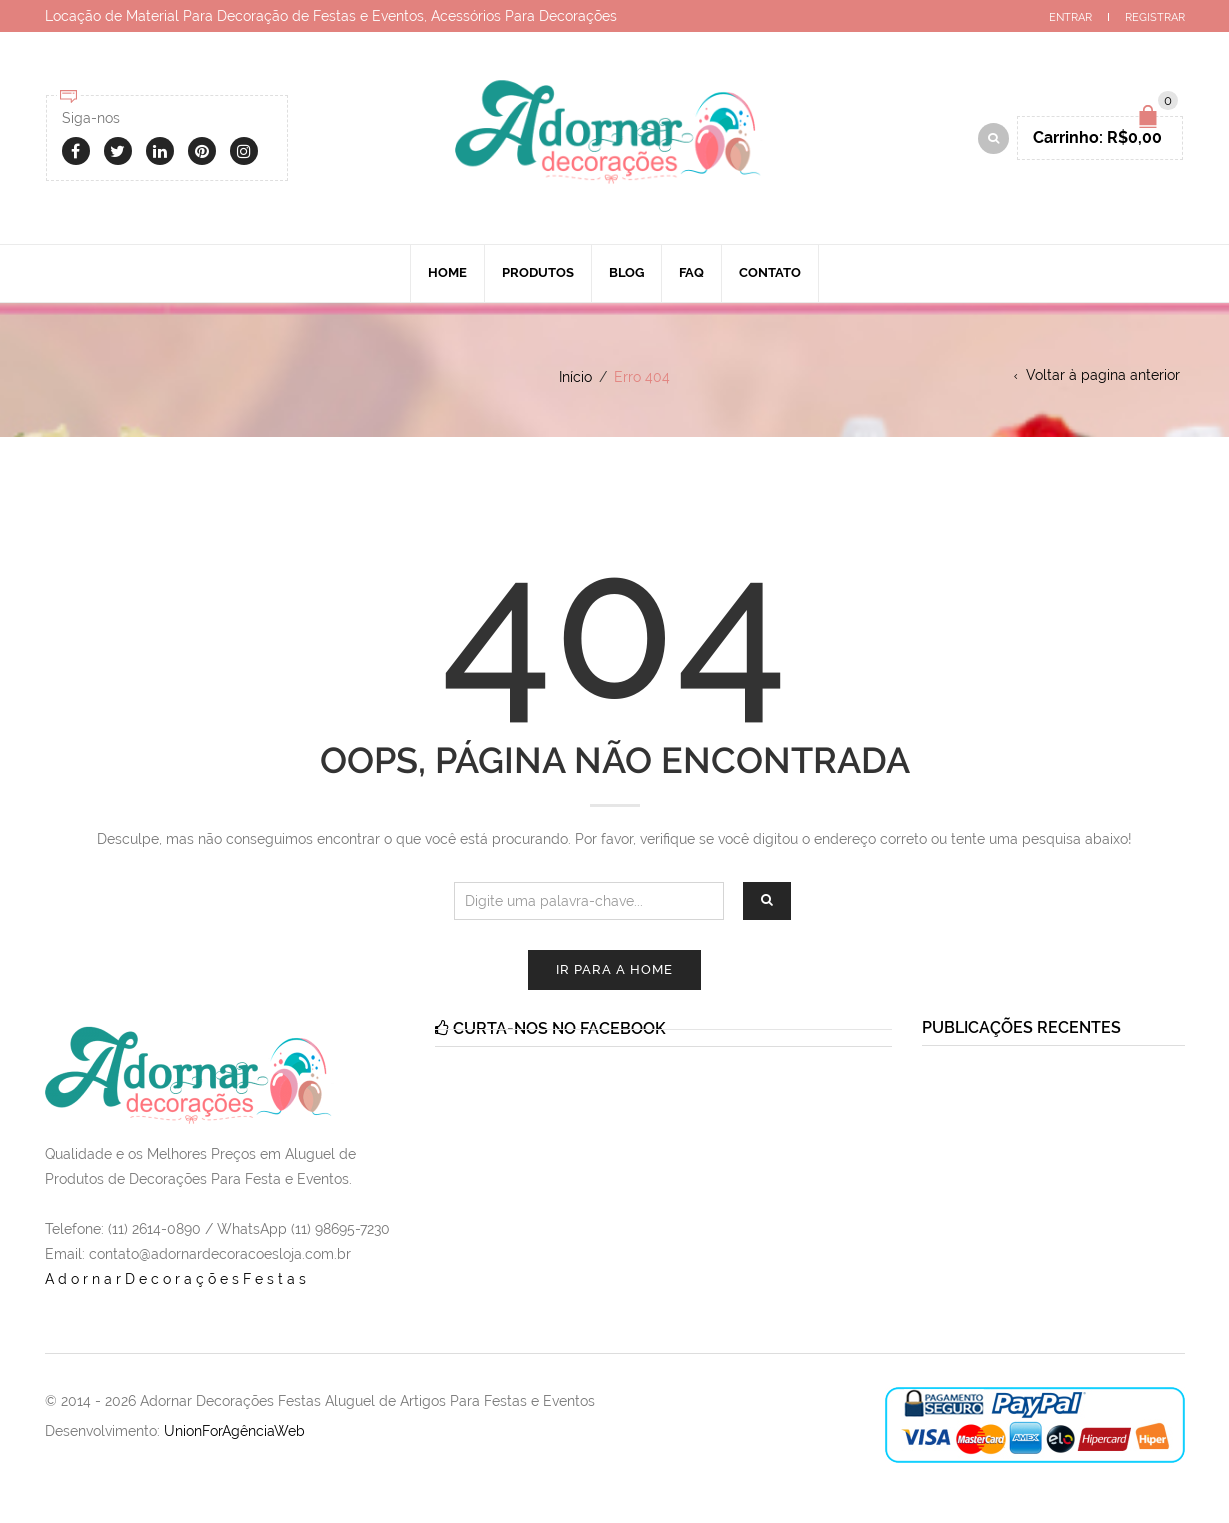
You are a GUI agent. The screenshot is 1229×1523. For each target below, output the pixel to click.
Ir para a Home (614, 969)
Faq (691, 272)
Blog (626, 272)
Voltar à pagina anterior (1103, 375)
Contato (770, 272)
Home (447, 272)
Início (575, 377)
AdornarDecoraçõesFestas (177, 1279)
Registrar (1155, 17)
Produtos (538, 272)
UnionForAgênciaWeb (234, 1431)
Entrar (1070, 17)
